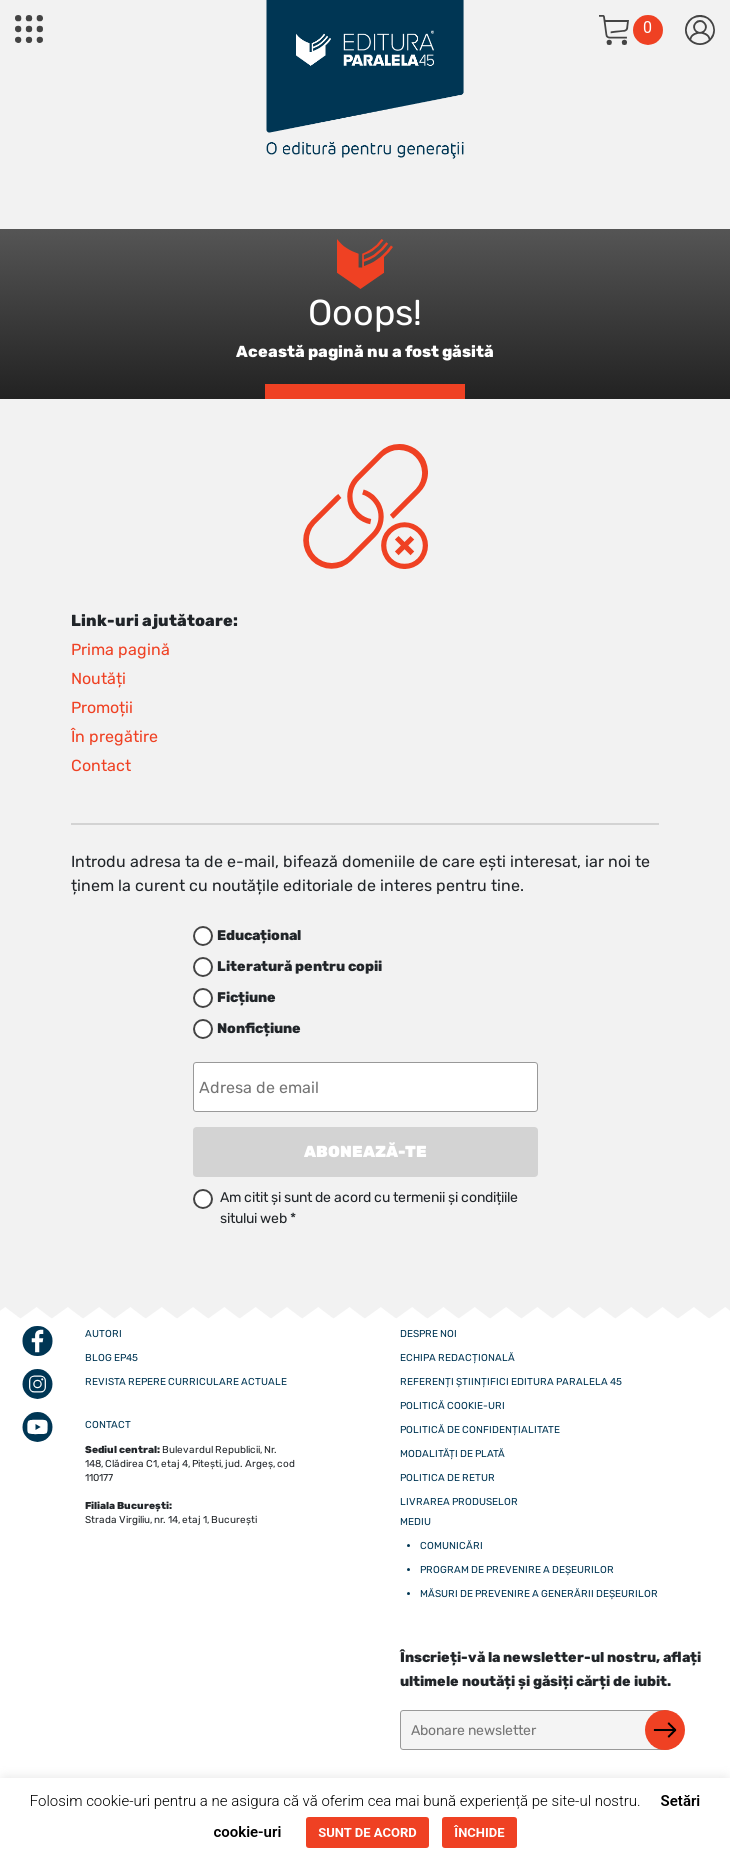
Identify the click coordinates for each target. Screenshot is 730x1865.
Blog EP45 (111, 1358)
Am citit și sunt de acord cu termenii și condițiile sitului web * (369, 1208)
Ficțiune (246, 997)
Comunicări (451, 1546)
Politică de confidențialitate (480, 1430)
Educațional (259, 935)
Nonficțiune (259, 1028)
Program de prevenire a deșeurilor (517, 1570)
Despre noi (428, 1334)
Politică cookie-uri (452, 1406)
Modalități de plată (452, 1454)
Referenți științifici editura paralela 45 (511, 1382)
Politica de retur (447, 1478)
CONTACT (108, 1425)
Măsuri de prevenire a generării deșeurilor (539, 1594)
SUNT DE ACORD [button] (367, 1832)
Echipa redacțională (457, 1358)
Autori (103, 1334)
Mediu (415, 1522)
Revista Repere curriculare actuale (186, 1382)
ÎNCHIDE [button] (479, 1832)
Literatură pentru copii (299, 966)
